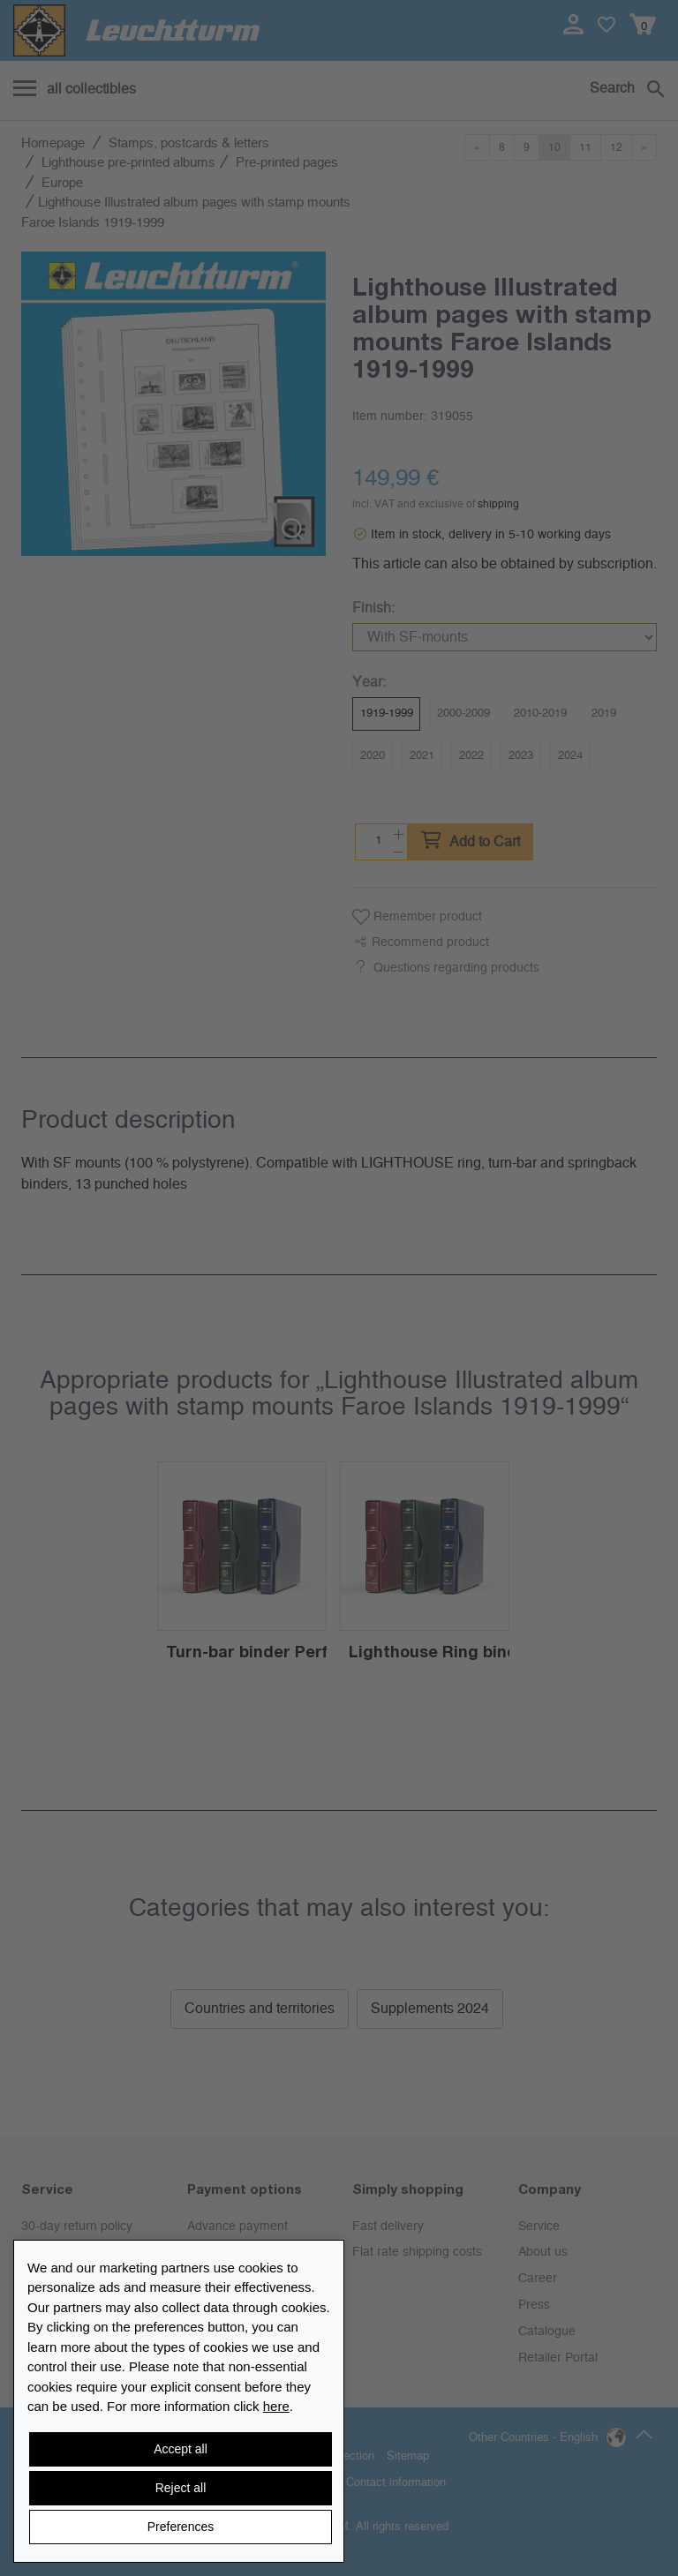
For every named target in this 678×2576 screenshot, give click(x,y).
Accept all (180, 2449)
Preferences (180, 2527)
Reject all (181, 2488)
